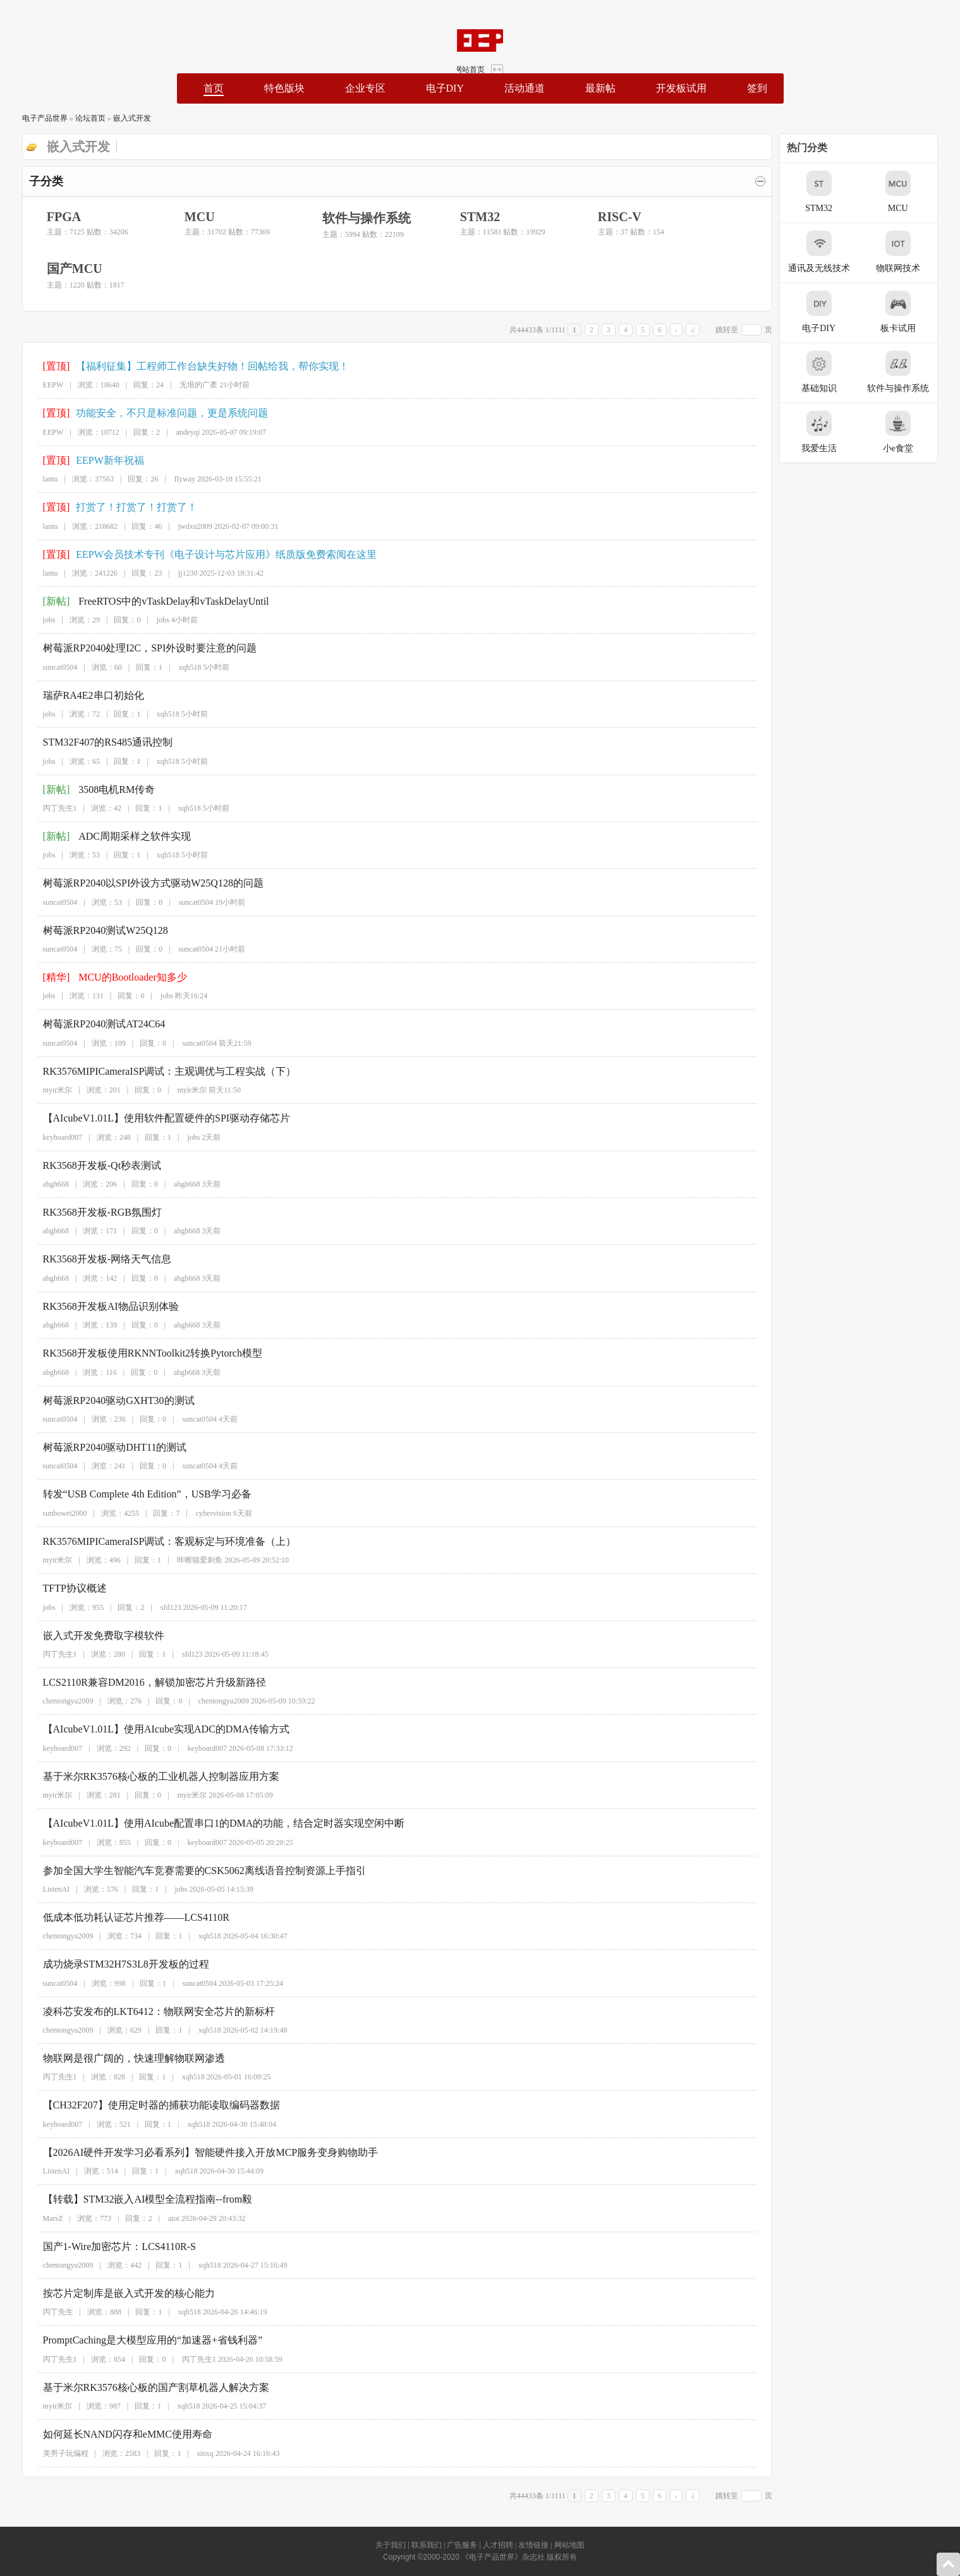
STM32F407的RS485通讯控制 (96, 742)
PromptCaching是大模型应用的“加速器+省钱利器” (141, 2340)
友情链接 (533, 2545)
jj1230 (176, 573)
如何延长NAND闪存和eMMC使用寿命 (115, 2434)
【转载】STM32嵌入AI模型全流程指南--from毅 (136, 2199)
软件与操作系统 (354, 218)
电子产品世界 (32, 118)
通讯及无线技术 (831, 252)
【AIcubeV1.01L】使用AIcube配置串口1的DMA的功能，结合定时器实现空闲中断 (212, 1823)
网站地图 (569, 2545)
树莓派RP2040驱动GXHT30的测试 (107, 1400)
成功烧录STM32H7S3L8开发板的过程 (114, 1964)
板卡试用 (910, 312)
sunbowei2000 (53, 1513)
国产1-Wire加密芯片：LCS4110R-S (107, 2246)
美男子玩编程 (53, 2453)
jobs (37, 619)
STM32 (467, 217)
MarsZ (41, 2218)
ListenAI (44, 1889)
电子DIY (444, 88)
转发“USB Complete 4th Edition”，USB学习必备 (135, 1494)
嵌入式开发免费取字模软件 (91, 1635)
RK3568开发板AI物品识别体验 (99, 1306)
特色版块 (284, 88)
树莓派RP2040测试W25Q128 (93, 930)
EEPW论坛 (98, 40)
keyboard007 (51, 1137)
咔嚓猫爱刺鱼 (188, 1560)
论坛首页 (78, 118)
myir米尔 (46, 1089)
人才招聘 (498, 2545)
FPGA (51, 217)
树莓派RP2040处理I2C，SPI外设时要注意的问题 (138, 648)
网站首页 (917, 17)
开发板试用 (681, 88)
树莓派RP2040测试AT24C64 (92, 1024)
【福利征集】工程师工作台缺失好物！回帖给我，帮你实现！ (200, 366)
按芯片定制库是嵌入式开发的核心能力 (117, 2293)
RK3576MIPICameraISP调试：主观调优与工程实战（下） (157, 1071)
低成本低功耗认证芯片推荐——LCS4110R (124, 1917)
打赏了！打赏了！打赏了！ (124, 507)
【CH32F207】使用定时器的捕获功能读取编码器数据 (149, 2105)
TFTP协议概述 (63, 1588)
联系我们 (426, 2545)
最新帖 (600, 88)
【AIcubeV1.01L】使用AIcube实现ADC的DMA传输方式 (154, 1729)
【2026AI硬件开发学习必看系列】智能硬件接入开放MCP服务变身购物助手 (199, 2152)
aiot (161, 2218)
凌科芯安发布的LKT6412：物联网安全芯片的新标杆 (147, 2011)
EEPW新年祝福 (98, 460)
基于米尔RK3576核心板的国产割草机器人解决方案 (144, 2387)
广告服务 (462, 2545)
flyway (172, 479)
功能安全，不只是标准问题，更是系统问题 (160, 413)
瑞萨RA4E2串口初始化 (81, 695)
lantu (38, 479)
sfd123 (159, 1607)
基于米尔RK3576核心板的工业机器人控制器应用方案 (149, 1776)
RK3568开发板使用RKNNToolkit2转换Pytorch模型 (140, 1353)
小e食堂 (910, 432)
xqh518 (178, 667)
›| (705, 329)
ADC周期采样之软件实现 (122, 836)
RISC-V (607, 217)
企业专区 (364, 88)
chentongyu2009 (56, 1700)
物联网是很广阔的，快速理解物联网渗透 (122, 2058)
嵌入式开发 (119, 118)
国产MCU (62, 268)
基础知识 (831, 372)
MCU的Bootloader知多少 (120, 977)
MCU (187, 217)
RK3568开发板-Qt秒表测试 (90, 1165)
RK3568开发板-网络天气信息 (95, 1259)
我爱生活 (831, 432)
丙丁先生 (46, 2311)
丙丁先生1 (48, 808)
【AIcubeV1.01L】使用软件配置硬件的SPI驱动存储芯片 (155, 1118)
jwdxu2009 (183, 526)
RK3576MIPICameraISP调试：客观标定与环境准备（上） (157, 1541)
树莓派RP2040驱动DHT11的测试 (103, 1447)
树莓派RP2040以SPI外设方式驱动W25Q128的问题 (141, 883)
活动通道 (524, 88)
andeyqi (176, 432)
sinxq (193, 2453)
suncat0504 (48, 667)
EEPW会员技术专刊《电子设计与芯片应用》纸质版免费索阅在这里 (214, 554)
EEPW (41, 384)
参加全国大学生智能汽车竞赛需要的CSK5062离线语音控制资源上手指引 (192, 1870)
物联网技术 (910, 252)
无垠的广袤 (187, 384)
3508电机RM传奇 (104, 789)
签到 (757, 88)
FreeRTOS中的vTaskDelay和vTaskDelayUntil (161, 601)
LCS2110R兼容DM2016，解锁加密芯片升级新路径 (142, 1682)
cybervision (201, 1513)
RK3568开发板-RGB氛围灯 (90, 1212)
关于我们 (390, 2545)
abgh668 (44, 1184)
